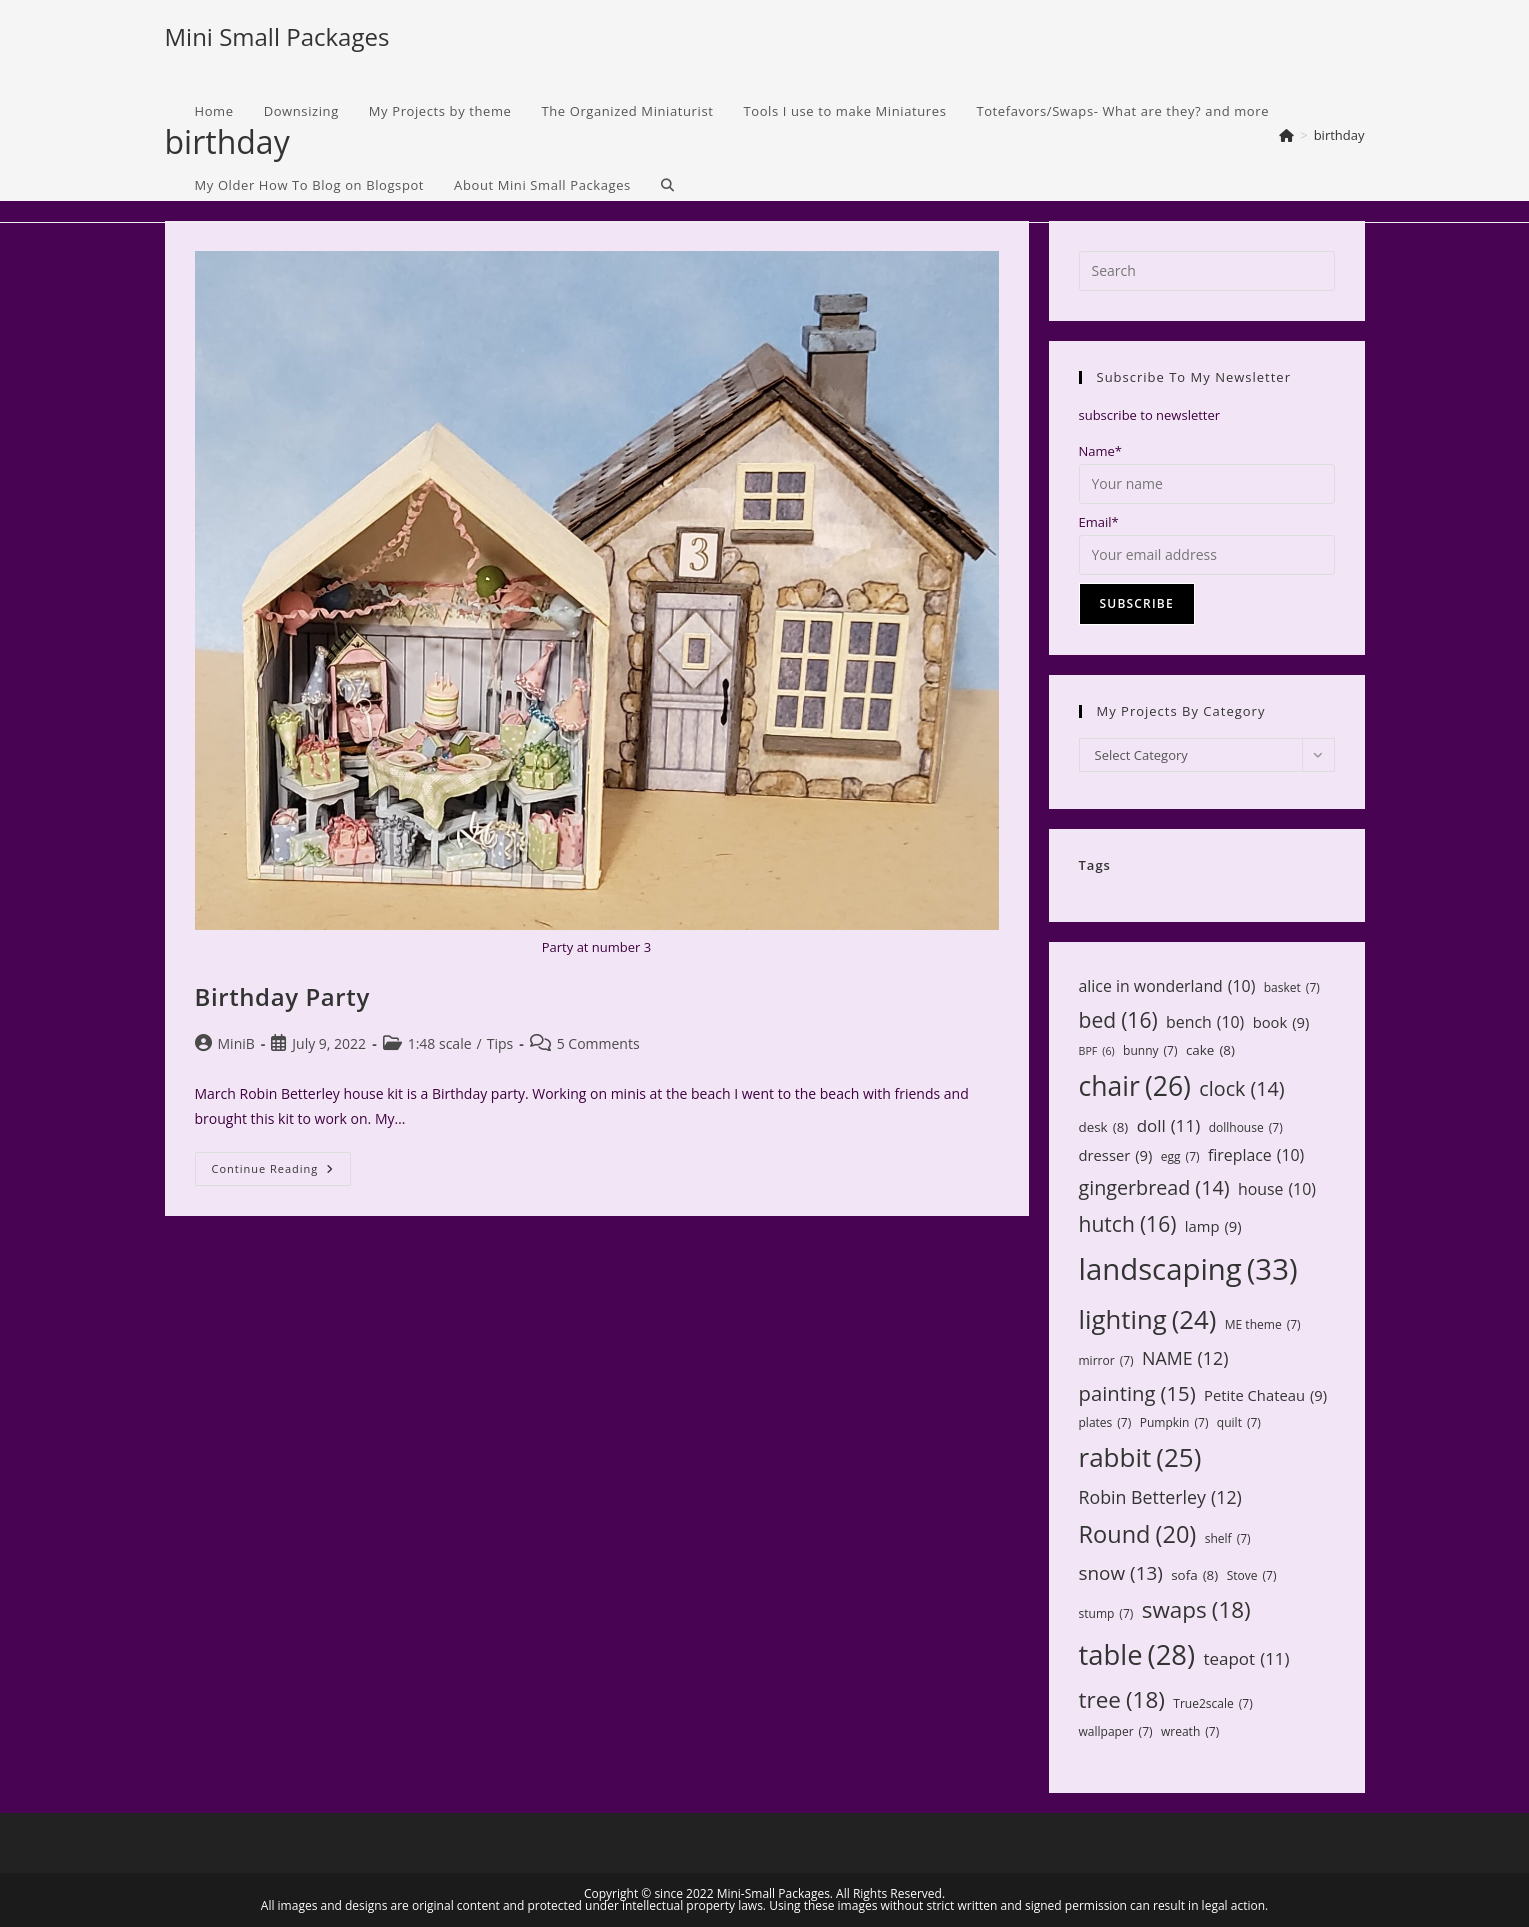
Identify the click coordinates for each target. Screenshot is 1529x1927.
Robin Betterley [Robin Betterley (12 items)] (1160, 1497)
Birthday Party (282, 996)
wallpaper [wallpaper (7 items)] (1116, 1732)
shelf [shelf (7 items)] (1228, 1539)
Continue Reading (282, 1172)
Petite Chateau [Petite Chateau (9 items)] (1265, 1395)
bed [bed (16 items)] (1118, 1020)
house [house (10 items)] (1277, 1189)
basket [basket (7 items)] (1292, 988)
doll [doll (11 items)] (1169, 1126)
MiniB (236, 1043)
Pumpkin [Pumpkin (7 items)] (1174, 1423)
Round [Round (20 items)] (1138, 1534)
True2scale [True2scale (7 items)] (1212, 1704)
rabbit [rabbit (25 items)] (1140, 1457)
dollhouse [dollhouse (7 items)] (1246, 1128)
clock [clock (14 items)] (1241, 1088)
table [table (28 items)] (1137, 1654)
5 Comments (598, 1043)
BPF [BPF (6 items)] (1097, 1051)
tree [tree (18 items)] (1122, 1700)
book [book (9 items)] (1281, 1022)
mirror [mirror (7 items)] (1106, 1361)
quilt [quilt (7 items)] (1239, 1423)
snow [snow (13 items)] (1121, 1573)
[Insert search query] (1207, 271)
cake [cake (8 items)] (1210, 1050)
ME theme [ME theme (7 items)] (1263, 1325)
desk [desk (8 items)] (1104, 1127)
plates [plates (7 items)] (1105, 1423)
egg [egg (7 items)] (1180, 1157)
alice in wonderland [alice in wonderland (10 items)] (1167, 986)
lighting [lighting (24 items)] (1148, 1319)
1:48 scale (440, 1043)
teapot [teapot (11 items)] (1246, 1659)
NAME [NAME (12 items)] (1185, 1358)
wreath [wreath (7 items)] (1190, 1732)
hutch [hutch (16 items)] (1128, 1224)
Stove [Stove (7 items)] (1252, 1576)
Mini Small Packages (277, 36)
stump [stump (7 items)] (1106, 1614)
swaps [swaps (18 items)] (1196, 1610)
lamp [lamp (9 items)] (1213, 1226)
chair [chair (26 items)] (1135, 1087)
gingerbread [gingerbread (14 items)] (1154, 1187)
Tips (500, 1043)
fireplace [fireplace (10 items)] (1256, 1155)
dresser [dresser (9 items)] (1116, 1155)
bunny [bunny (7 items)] (1150, 1051)
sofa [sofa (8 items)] (1194, 1575)
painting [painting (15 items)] (1137, 1393)
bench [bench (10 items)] (1205, 1022)
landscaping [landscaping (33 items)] (1188, 1269)
